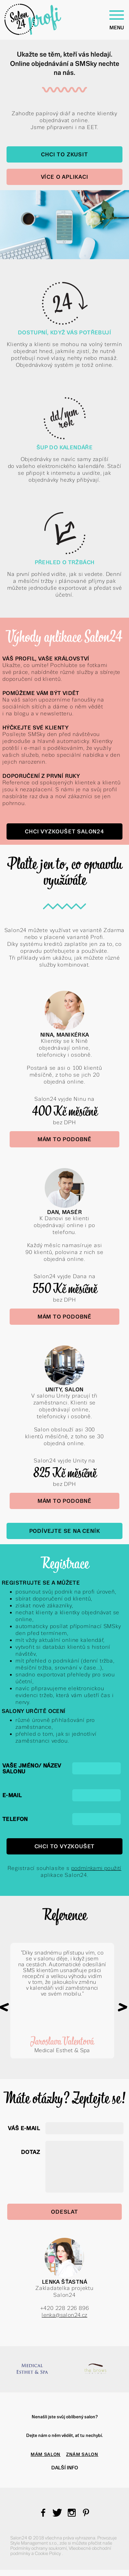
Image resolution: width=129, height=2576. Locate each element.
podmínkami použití (96, 1868)
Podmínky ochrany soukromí (38, 2548)
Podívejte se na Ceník (64, 1531)
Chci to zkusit (64, 154)
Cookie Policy (48, 2553)
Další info (64, 2467)
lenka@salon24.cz (64, 2315)
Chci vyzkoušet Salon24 (64, 831)
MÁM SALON (46, 2454)
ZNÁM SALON (82, 2454)
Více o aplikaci (64, 177)
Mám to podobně (64, 1139)
